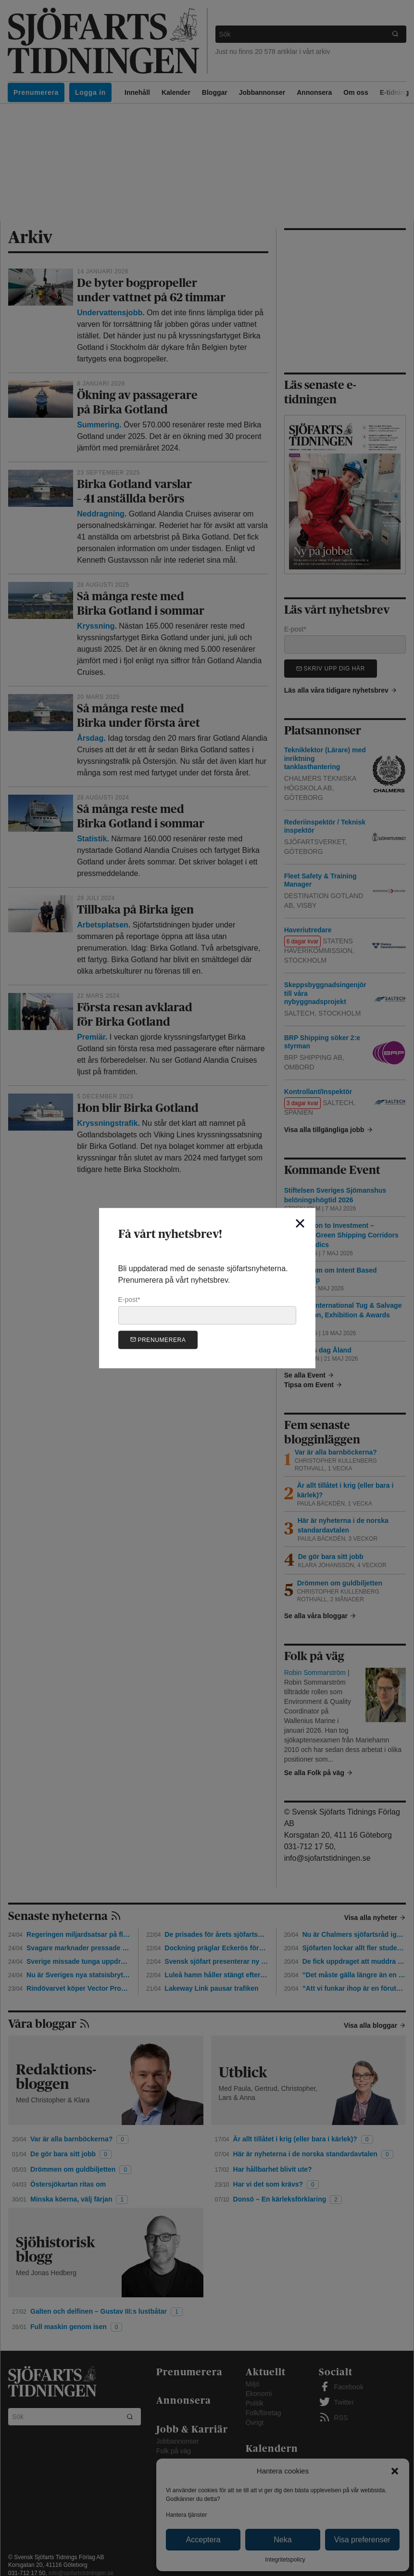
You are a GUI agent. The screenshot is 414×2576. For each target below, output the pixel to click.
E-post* (207, 1310)
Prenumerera (158, 1339)
